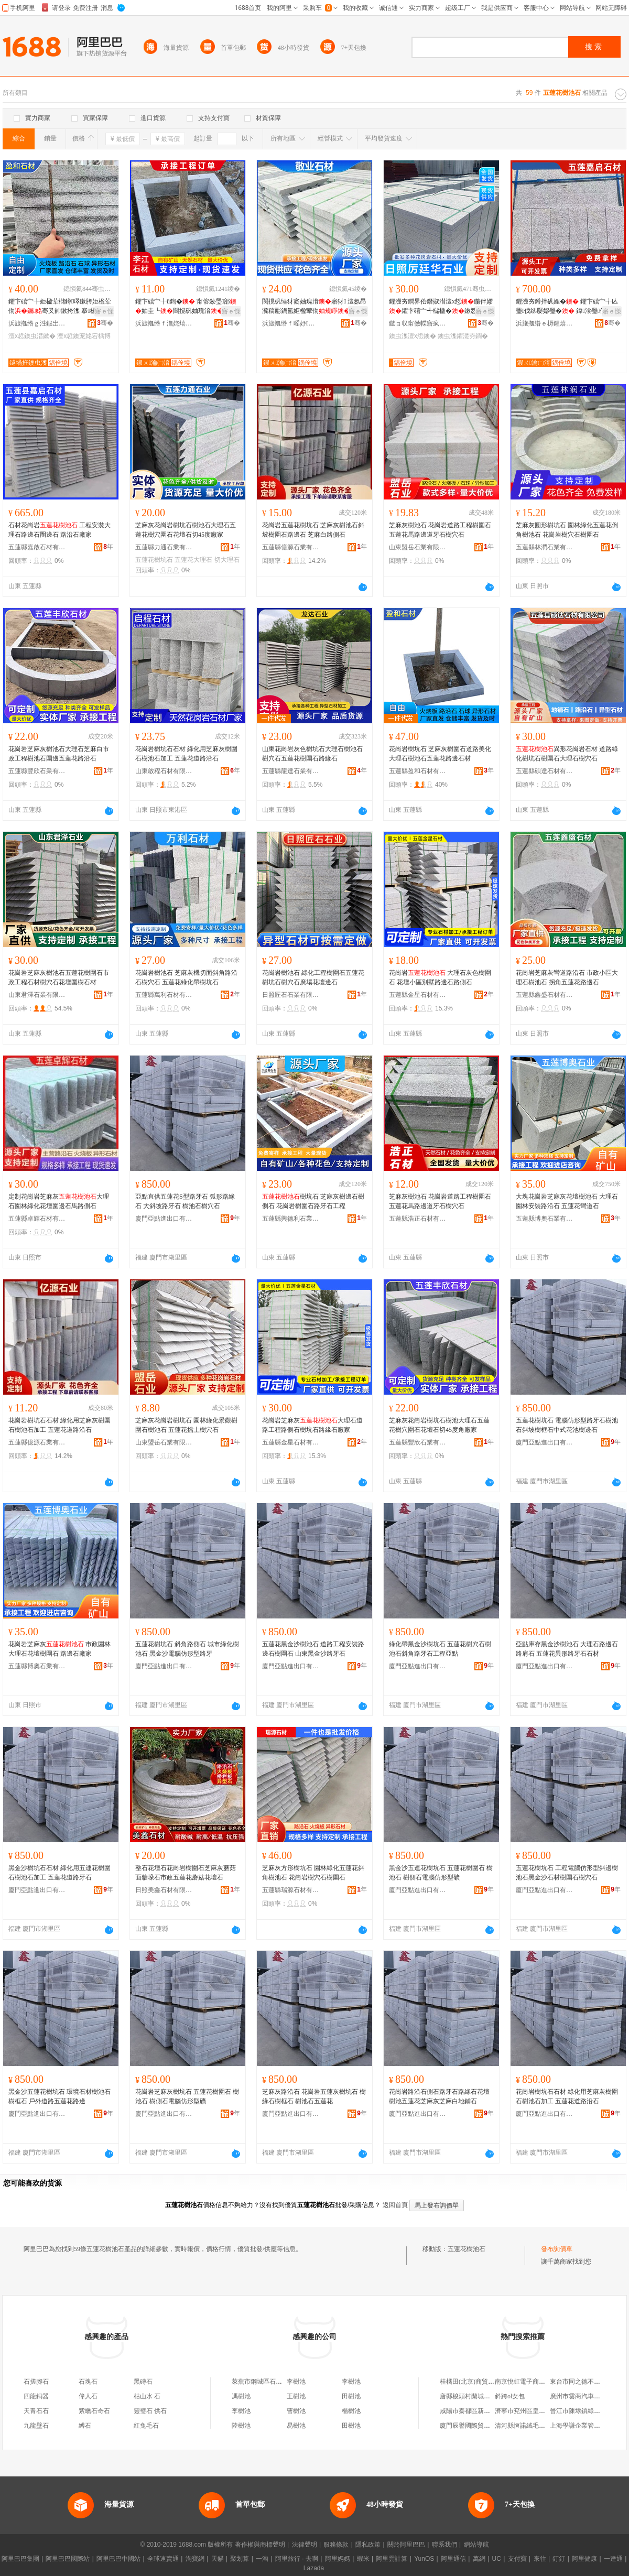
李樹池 (296, 2381)
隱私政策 (368, 2544)
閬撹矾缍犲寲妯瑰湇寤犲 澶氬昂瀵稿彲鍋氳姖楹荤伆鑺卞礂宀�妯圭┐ (314, 307)
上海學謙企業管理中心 (581, 2425)
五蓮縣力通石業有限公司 (164, 547)
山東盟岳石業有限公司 (418, 547)
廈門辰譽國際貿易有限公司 (477, 2425)
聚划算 (239, 2558)
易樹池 (296, 2425)
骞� (105, 323)
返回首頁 (395, 2205)
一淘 (262, 2558)
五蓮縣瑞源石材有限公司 (291, 1890)
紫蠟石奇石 (94, 2411)
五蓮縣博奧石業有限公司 (544, 1218)
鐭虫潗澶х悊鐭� (412, 336)
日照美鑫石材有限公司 (164, 1890)
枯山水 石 (147, 2396)
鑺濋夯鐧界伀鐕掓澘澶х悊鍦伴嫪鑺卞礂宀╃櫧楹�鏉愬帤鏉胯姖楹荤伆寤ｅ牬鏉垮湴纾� (441, 307)
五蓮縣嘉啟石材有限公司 (37, 547)
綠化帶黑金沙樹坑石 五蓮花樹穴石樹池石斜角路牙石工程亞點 (440, 1648)
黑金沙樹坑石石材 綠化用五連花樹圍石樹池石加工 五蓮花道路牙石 (59, 1872)
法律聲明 (304, 2544)
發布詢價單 (556, 2249)
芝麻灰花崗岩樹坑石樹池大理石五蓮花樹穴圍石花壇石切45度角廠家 (439, 1425)
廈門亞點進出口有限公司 (164, 1218)
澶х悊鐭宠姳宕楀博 (84, 336)
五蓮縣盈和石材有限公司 (418, 771)
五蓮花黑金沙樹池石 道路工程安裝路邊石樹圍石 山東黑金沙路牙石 (313, 1648)
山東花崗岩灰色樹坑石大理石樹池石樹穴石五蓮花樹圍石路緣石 (312, 753)
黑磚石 (143, 2381)
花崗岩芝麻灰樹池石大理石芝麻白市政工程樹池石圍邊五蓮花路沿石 (58, 753)
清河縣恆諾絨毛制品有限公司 (536, 2425)
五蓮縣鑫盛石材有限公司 (544, 994)
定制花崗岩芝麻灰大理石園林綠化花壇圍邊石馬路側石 (58, 1201)
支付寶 (517, 2558)
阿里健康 (584, 2558)
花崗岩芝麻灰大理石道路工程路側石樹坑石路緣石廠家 (312, 1425)
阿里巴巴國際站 (68, 2558)
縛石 (85, 2425)
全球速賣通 (163, 2558)
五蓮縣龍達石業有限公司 (291, 771)
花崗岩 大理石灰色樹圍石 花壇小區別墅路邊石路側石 (440, 977)
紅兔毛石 (146, 2425)
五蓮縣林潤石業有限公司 (544, 547)
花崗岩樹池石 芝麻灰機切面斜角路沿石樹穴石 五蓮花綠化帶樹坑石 (186, 977)
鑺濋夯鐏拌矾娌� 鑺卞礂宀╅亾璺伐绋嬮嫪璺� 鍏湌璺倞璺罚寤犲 (567, 307)
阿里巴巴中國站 (118, 2558)
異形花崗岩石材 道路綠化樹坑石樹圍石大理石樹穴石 (567, 753)
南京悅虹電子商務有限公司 (532, 2381)
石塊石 (88, 2381)
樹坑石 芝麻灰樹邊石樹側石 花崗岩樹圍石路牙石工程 (313, 1201)
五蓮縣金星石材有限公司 (418, 994)
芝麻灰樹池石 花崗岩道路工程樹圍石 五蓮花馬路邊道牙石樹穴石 (440, 529)
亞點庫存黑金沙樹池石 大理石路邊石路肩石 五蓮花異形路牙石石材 (567, 1648)
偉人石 (88, 2396)
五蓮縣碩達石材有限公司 (544, 771)
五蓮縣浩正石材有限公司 (418, 1218)
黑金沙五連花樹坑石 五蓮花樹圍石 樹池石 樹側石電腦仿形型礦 (441, 1872)
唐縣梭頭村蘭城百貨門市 (474, 2396)
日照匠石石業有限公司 (291, 994)
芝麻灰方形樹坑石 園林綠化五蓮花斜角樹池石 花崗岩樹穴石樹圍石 (313, 1872)
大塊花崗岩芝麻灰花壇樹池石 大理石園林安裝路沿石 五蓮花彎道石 (567, 1201)
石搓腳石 (36, 2381)
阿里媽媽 (337, 2558)
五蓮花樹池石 (466, 2249)
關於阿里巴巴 (406, 2544)
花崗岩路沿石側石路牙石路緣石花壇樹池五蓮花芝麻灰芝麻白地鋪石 (439, 2096)
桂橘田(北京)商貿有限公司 (476, 2381)
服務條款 (336, 2544)
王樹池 (296, 2396)
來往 (540, 2558)
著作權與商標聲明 (260, 2544)
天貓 (217, 2558)
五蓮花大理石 (193, 559)
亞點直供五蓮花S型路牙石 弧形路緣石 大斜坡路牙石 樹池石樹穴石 (185, 1201)
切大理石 (227, 559)
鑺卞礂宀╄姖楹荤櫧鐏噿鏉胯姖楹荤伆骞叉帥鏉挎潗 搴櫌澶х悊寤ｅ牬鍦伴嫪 (60, 307)
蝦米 (363, 2558)
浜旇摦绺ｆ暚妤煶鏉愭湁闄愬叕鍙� (291, 323)
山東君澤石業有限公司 (37, 994)
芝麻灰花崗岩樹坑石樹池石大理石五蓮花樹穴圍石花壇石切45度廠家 (185, 529)
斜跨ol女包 (510, 2396)
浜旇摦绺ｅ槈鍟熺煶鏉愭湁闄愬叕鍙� (544, 323)
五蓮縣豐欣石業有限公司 (37, 771)
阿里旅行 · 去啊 (296, 2558)
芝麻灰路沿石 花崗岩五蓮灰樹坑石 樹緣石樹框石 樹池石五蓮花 (314, 2096)
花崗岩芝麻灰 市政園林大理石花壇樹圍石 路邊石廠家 (59, 1648)
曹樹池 (296, 2411)
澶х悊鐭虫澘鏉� (32, 336)
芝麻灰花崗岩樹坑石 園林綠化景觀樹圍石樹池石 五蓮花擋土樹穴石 (186, 1425)
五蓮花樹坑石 (154, 559)
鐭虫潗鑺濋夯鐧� (463, 336)
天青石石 (36, 2411)
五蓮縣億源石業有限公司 (291, 547)
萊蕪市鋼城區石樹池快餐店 (269, 2381)
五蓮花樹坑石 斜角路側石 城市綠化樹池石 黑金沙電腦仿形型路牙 (187, 1648)
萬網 (479, 2558)
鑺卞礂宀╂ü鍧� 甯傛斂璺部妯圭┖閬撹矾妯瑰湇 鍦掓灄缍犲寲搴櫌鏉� (186, 307)
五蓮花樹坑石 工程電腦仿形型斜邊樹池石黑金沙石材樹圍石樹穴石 (567, 1872)
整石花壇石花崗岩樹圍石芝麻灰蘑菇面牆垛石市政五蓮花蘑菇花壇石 (185, 1872)
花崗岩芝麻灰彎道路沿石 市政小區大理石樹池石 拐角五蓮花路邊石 (567, 977)
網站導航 (476, 2544)
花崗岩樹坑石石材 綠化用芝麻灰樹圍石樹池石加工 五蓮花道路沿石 (186, 753)
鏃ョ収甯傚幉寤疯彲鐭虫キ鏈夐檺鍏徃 (418, 323)
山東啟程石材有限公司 (164, 771)
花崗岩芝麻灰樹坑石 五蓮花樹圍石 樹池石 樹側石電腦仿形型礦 (187, 2096)
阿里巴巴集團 (20, 2558)
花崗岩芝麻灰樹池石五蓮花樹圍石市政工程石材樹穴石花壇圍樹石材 (58, 977)
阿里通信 (453, 2558)
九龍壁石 (36, 2425)
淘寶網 (195, 2558)
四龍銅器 (36, 2396)
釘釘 (558, 2558)
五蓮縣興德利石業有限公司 (291, 1218)
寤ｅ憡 (104, 311)
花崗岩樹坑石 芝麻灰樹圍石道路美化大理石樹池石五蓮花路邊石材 (440, 753)
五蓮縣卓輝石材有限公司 (37, 1218)
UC (496, 2558)
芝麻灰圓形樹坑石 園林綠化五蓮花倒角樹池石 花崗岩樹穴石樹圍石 (567, 529)
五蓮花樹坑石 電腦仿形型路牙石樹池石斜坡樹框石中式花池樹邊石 (567, 1425)
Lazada (313, 2568)
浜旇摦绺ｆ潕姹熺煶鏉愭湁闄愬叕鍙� (164, 323)
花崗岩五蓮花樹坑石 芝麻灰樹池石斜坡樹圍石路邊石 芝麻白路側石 (313, 529)
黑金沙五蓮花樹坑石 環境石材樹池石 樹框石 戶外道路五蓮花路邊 (59, 2096)
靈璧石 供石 (150, 2411)
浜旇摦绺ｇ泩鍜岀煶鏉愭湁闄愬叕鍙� (37, 323)
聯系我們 (444, 2544)
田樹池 (351, 2396)
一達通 (613, 2558)
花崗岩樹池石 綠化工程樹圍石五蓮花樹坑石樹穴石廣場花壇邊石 (313, 977)
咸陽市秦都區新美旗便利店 (477, 2411)
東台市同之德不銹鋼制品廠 (587, 2381)
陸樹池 (241, 2425)
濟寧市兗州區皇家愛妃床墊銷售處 (542, 2411)
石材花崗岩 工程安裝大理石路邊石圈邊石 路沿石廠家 (59, 529)
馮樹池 (241, 2396)
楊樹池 (351, 2411)
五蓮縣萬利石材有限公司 (164, 994)
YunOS (424, 2558)
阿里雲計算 (391, 2558)
